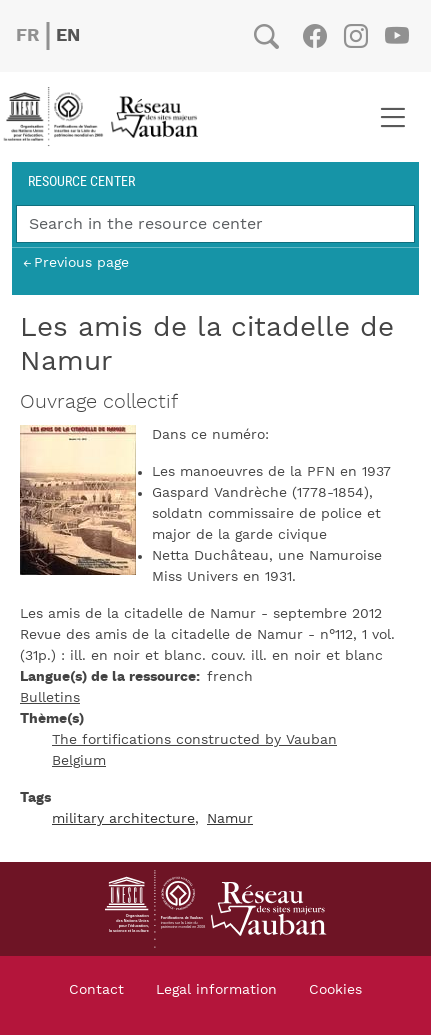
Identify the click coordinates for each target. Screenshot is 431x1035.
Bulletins (50, 698)
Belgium (79, 761)
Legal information (216, 990)
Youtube (396, 36)
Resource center (81, 180)
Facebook (314, 36)
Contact (96, 990)
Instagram (355, 36)
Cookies (335, 990)
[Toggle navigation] (392, 117)
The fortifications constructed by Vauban (194, 740)
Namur (230, 819)
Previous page (81, 262)
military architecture (123, 819)
